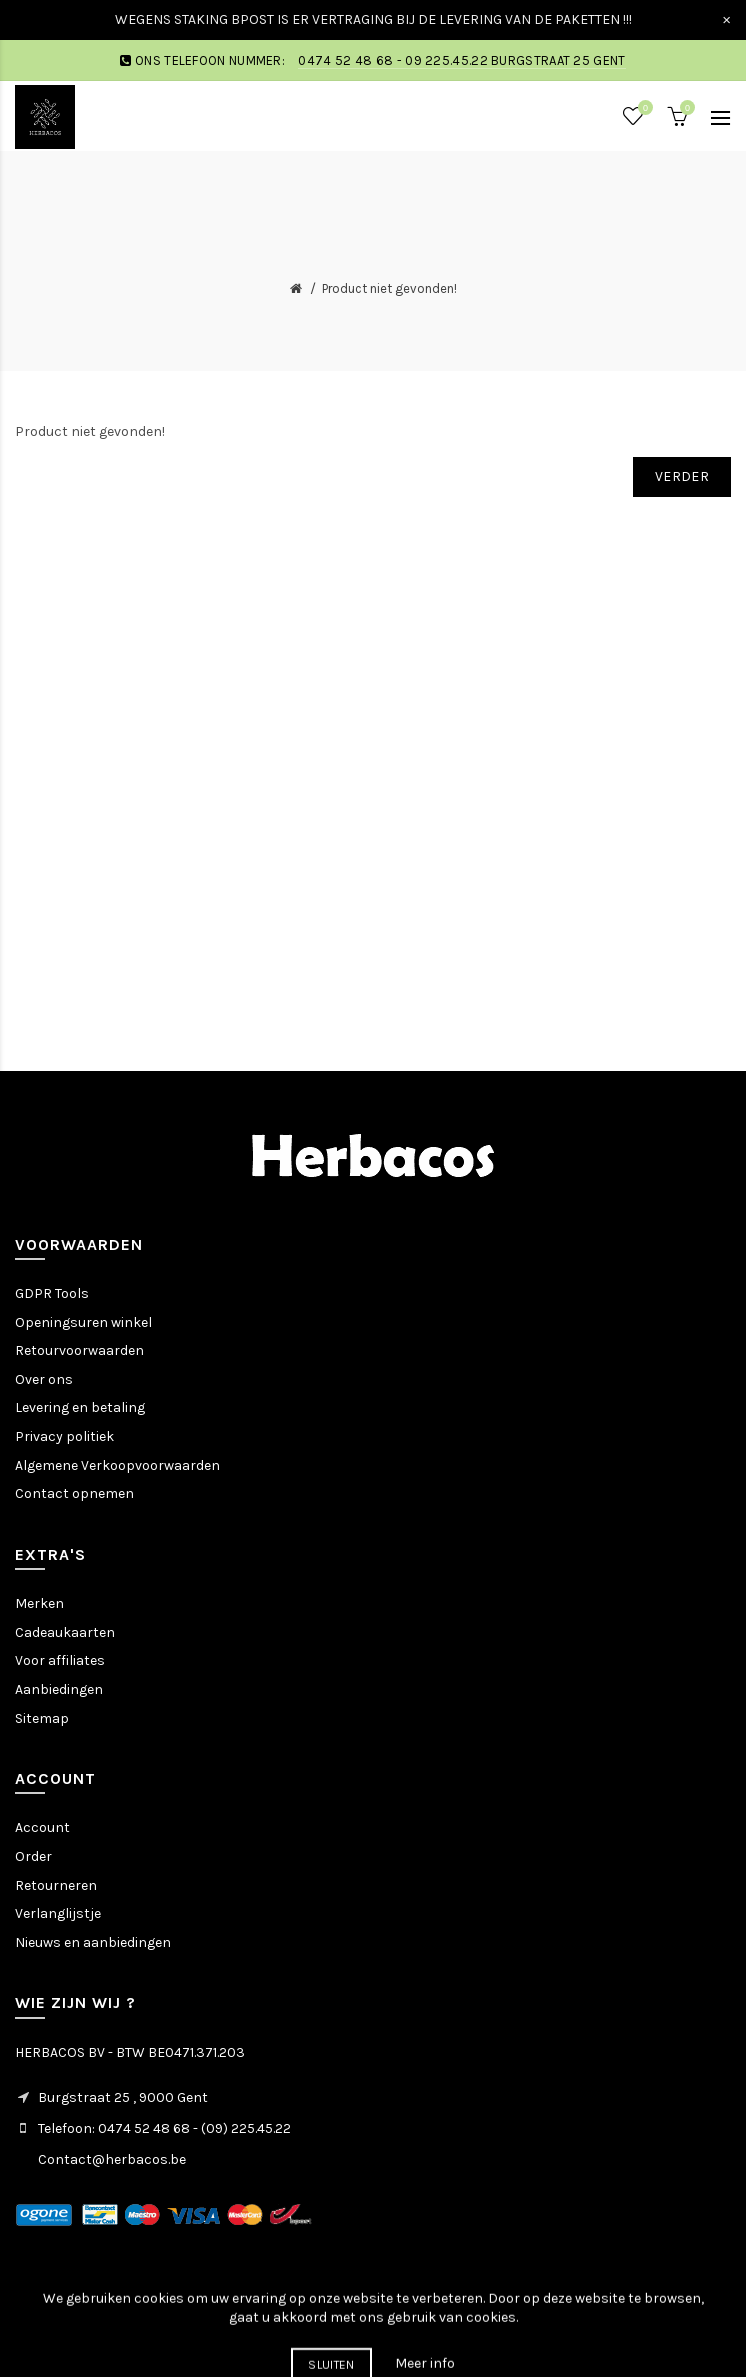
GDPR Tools (52, 1293)
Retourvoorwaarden (79, 1350)
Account (42, 1827)
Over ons (44, 1379)
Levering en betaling (80, 1407)
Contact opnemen (74, 1493)
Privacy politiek (64, 1436)
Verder (682, 476)
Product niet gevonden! (389, 288)
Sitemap (42, 1718)
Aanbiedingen (59, 1689)
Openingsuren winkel (83, 1322)
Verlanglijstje (58, 1913)
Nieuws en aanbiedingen (93, 1942)
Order (33, 1856)
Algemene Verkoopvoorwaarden (117, 1465)
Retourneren (56, 1885)
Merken (39, 1603)
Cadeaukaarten (65, 1632)
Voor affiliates (60, 1660)
